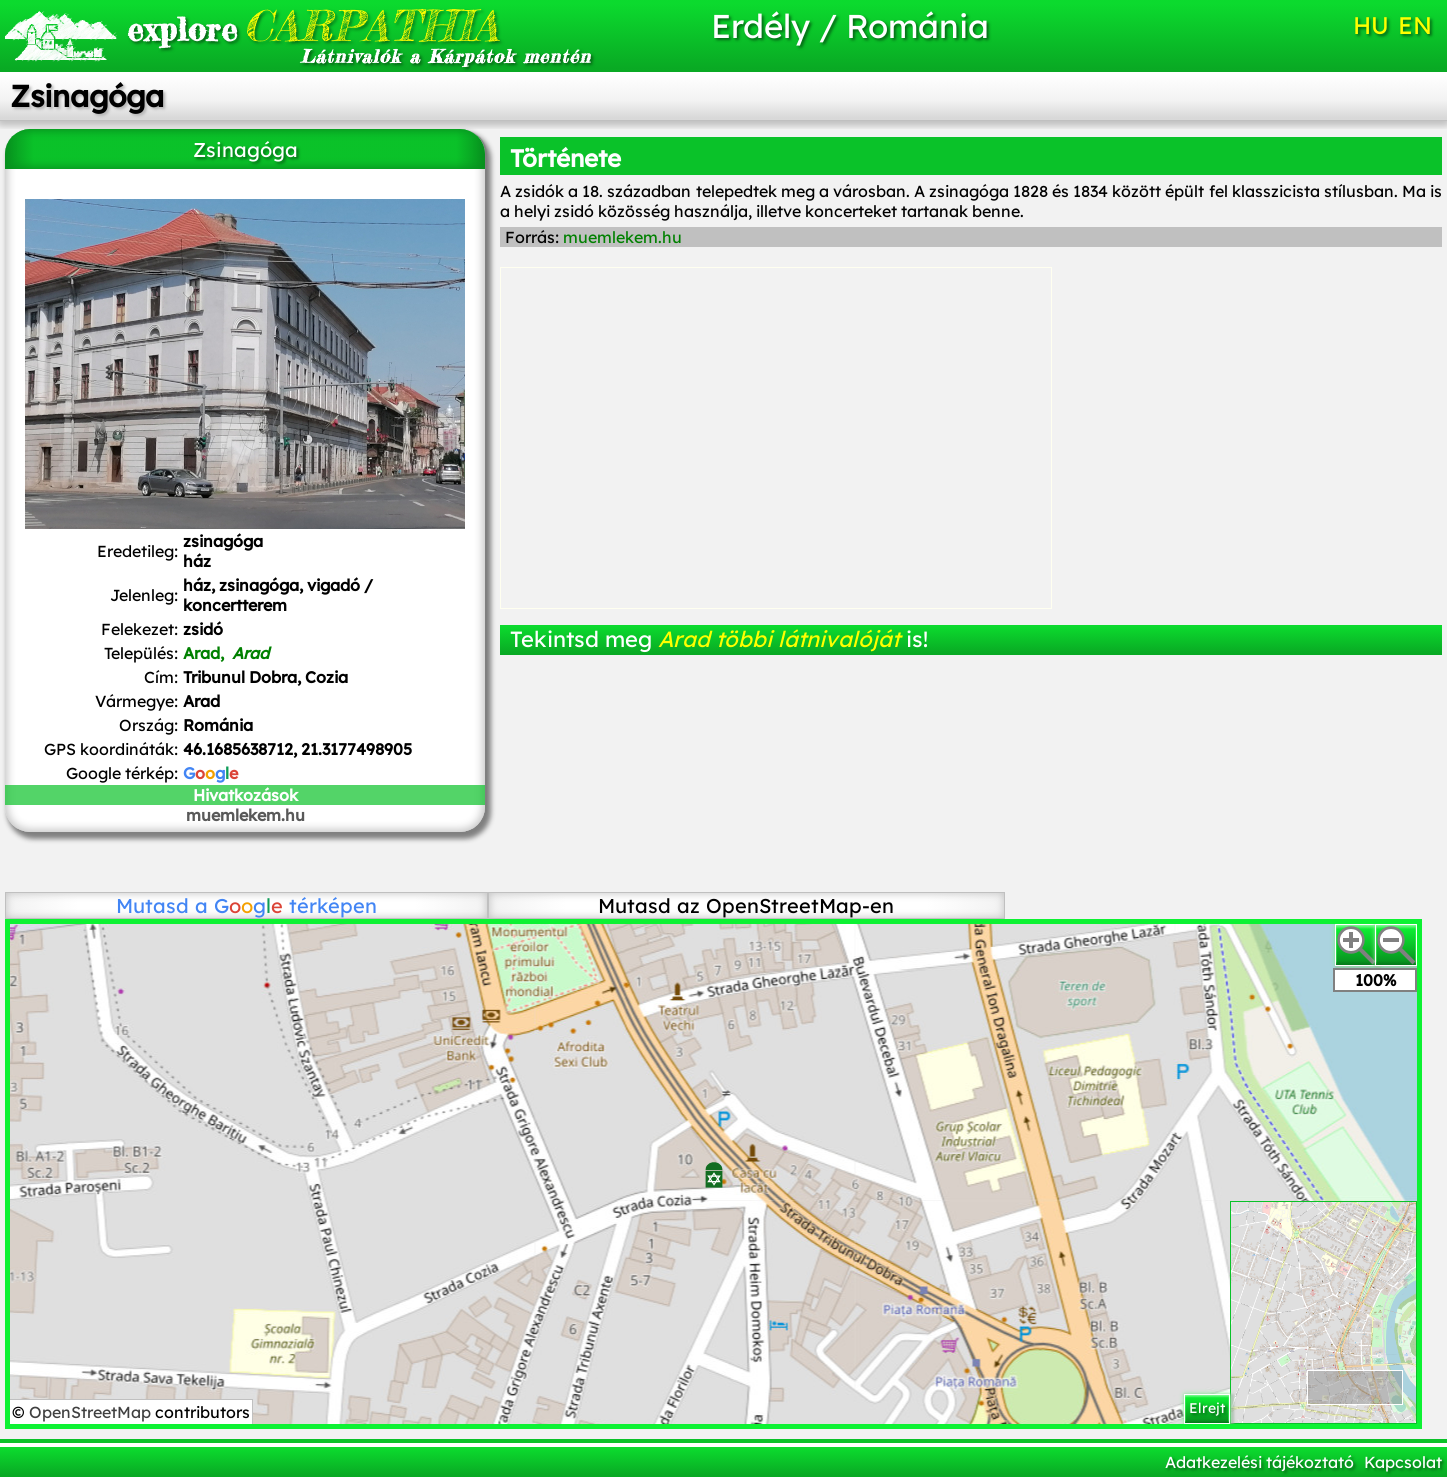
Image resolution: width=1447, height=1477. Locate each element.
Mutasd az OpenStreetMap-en (746, 905)
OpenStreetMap (92, 1412)
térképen (295, 905)
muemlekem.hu (245, 815)
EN (1415, 25)
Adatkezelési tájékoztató (1259, 1462)
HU (1371, 25)
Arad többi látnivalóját (779, 639)
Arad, (226, 653)
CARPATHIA (313, 25)
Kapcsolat (1403, 1462)
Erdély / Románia (850, 25)
